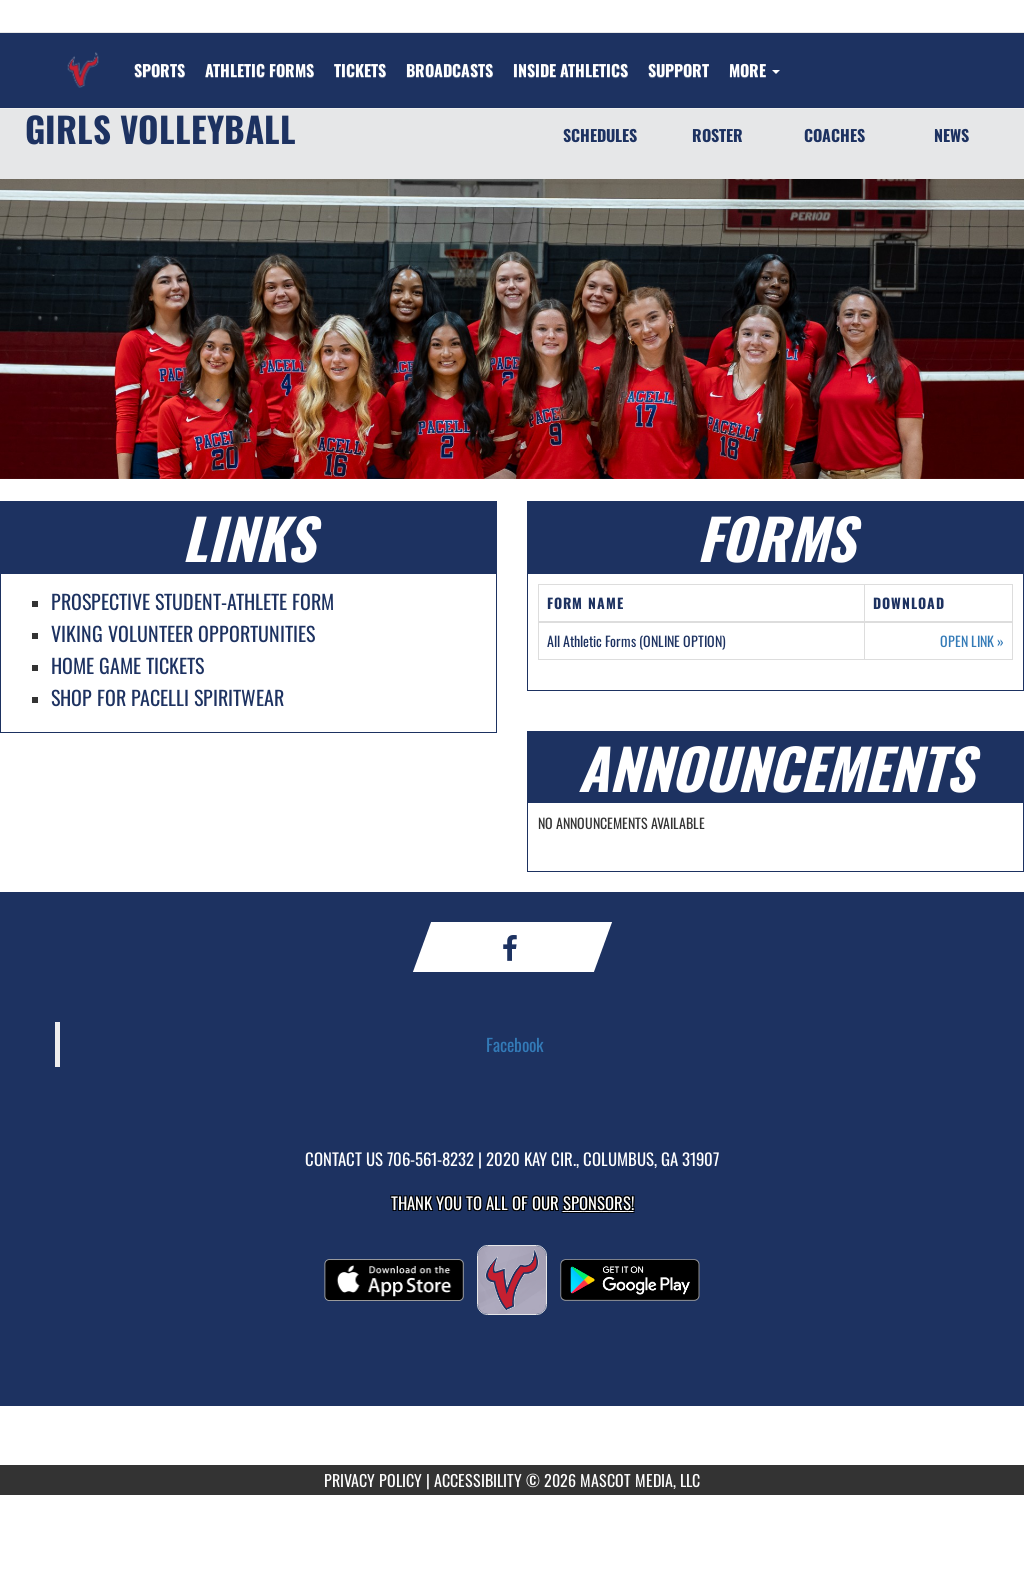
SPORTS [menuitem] (159, 70)
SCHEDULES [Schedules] (600, 135)
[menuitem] (259, 70)
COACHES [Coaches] (834, 135)
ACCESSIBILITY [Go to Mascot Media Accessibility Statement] (478, 1480)
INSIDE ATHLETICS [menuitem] (570, 70)
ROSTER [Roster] (717, 135)
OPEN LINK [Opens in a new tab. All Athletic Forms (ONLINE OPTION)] (972, 641)
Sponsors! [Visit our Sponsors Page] (598, 1202)
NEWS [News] (951, 135)
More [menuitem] (754, 70)
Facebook (515, 1044)
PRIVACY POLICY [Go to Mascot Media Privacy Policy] (373, 1480)
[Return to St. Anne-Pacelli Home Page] (83, 58)
